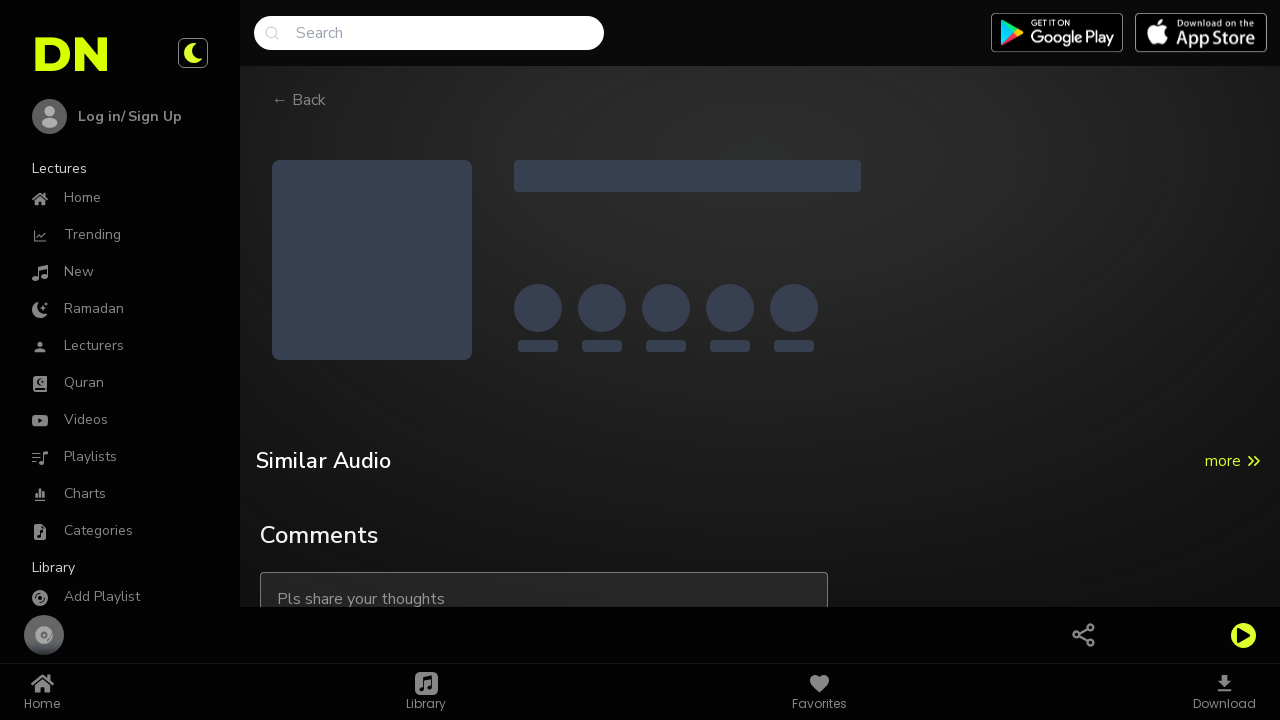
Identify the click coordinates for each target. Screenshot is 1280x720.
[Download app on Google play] (1057, 33)
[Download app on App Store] (1201, 33)
